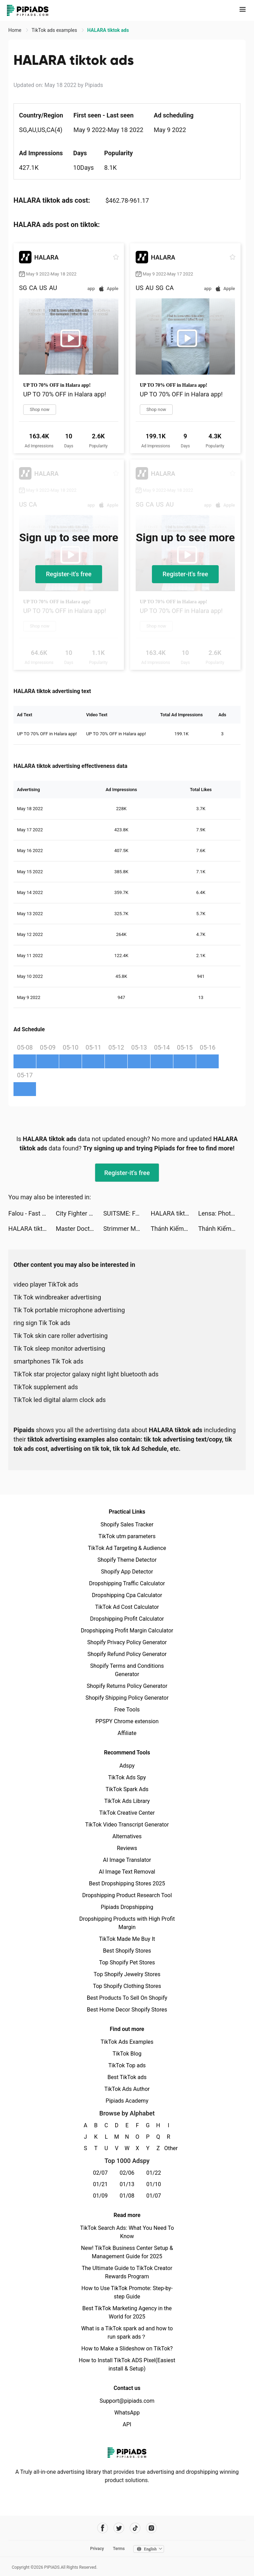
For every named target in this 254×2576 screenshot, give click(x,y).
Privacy (97, 2548)
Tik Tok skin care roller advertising (60, 1335)
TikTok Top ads (127, 2065)
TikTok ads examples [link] (54, 30)
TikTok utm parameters (127, 1536)
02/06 (127, 2173)
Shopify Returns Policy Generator (127, 1686)
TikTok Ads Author (127, 2089)
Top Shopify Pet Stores (127, 1962)
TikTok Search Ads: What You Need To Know (127, 2232)
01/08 (127, 2195)
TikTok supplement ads (45, 1387)
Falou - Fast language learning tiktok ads (32, 1213)
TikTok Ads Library (127, 1801)
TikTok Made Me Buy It (127, 1939)
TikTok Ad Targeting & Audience (127, 1548)
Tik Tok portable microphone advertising (69, 1310)
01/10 (153, 2184)
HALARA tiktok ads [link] (108, 30)
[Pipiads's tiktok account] (135, 2528)
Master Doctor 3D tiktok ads (79, 1228)
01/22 (153, 2173)
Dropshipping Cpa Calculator (127, 1595)
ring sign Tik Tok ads (41, 1322)
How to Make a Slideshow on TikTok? (127, 2348)
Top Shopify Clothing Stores (127, 1986)
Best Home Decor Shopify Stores (127, 2009)
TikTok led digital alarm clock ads (59, 1399)
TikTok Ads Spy (127, 1777)
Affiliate (127, 1733)
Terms (119, 2548)
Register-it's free (69, 574)
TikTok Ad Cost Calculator (127, 1607)
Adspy (127, 1765)
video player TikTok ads (45, 1284)
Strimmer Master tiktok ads (127, 1228)
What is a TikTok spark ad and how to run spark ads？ (127, 2332)
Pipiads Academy (127, 2100)
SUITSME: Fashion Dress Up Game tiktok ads (127, 1213)
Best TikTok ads (126, 2077)
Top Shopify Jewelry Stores (127, 1974)
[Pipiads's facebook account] (102, 2528)
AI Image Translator (127, 1860)
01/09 (100, 2195)
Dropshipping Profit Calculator (127, 1618)
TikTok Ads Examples (127, 2042)
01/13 (127, 2184)
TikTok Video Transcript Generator (127, 1824)
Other (168, 2148)
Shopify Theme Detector (126, 1560)
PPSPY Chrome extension (127, 1721)
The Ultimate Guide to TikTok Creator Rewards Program (127, 2272)
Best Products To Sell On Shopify (127, 1998)
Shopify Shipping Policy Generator (127, 1697)
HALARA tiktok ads (174, 1213)
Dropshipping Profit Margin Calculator (127, 1630)
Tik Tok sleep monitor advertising (59, 1348)
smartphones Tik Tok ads (48, 1361)
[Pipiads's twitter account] (119, 2528)
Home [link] (15, 30)
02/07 (100, 2173)
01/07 (153, 2195)
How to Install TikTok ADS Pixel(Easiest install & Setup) (127, 2364)
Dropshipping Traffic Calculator (127, 1583)
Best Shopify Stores (127, 1950)
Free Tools (127, 1709)
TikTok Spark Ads (127, 1789)
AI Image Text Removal (127, 1871)
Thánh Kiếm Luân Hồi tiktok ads (174, 1228)
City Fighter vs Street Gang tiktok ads (79, 1213)
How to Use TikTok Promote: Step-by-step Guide (127, 2292)
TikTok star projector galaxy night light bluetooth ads (85, 1374)
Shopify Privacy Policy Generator (127, 1642)
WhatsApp (127, 2412)
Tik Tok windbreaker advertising (57, 1297)
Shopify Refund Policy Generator (127, 1654)
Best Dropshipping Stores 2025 (127, 1883)
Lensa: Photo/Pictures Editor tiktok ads (222, 1213)
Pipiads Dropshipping (127, 1907)
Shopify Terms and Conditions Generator (127, 1670)
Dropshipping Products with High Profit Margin (127, 1923)
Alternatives (127, 1836)
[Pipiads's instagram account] (151, 2528)
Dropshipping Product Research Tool (127, 1895)
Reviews (127, 1848)
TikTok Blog (127, 2053)
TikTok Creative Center (127, 1813)
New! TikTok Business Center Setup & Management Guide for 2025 (127, 2252)
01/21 (100, 2184)
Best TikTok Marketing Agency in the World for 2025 (127, 2312)
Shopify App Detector (127, 1571)
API (127, 2424)
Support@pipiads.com (127, 2401)
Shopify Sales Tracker (127, 1524)
